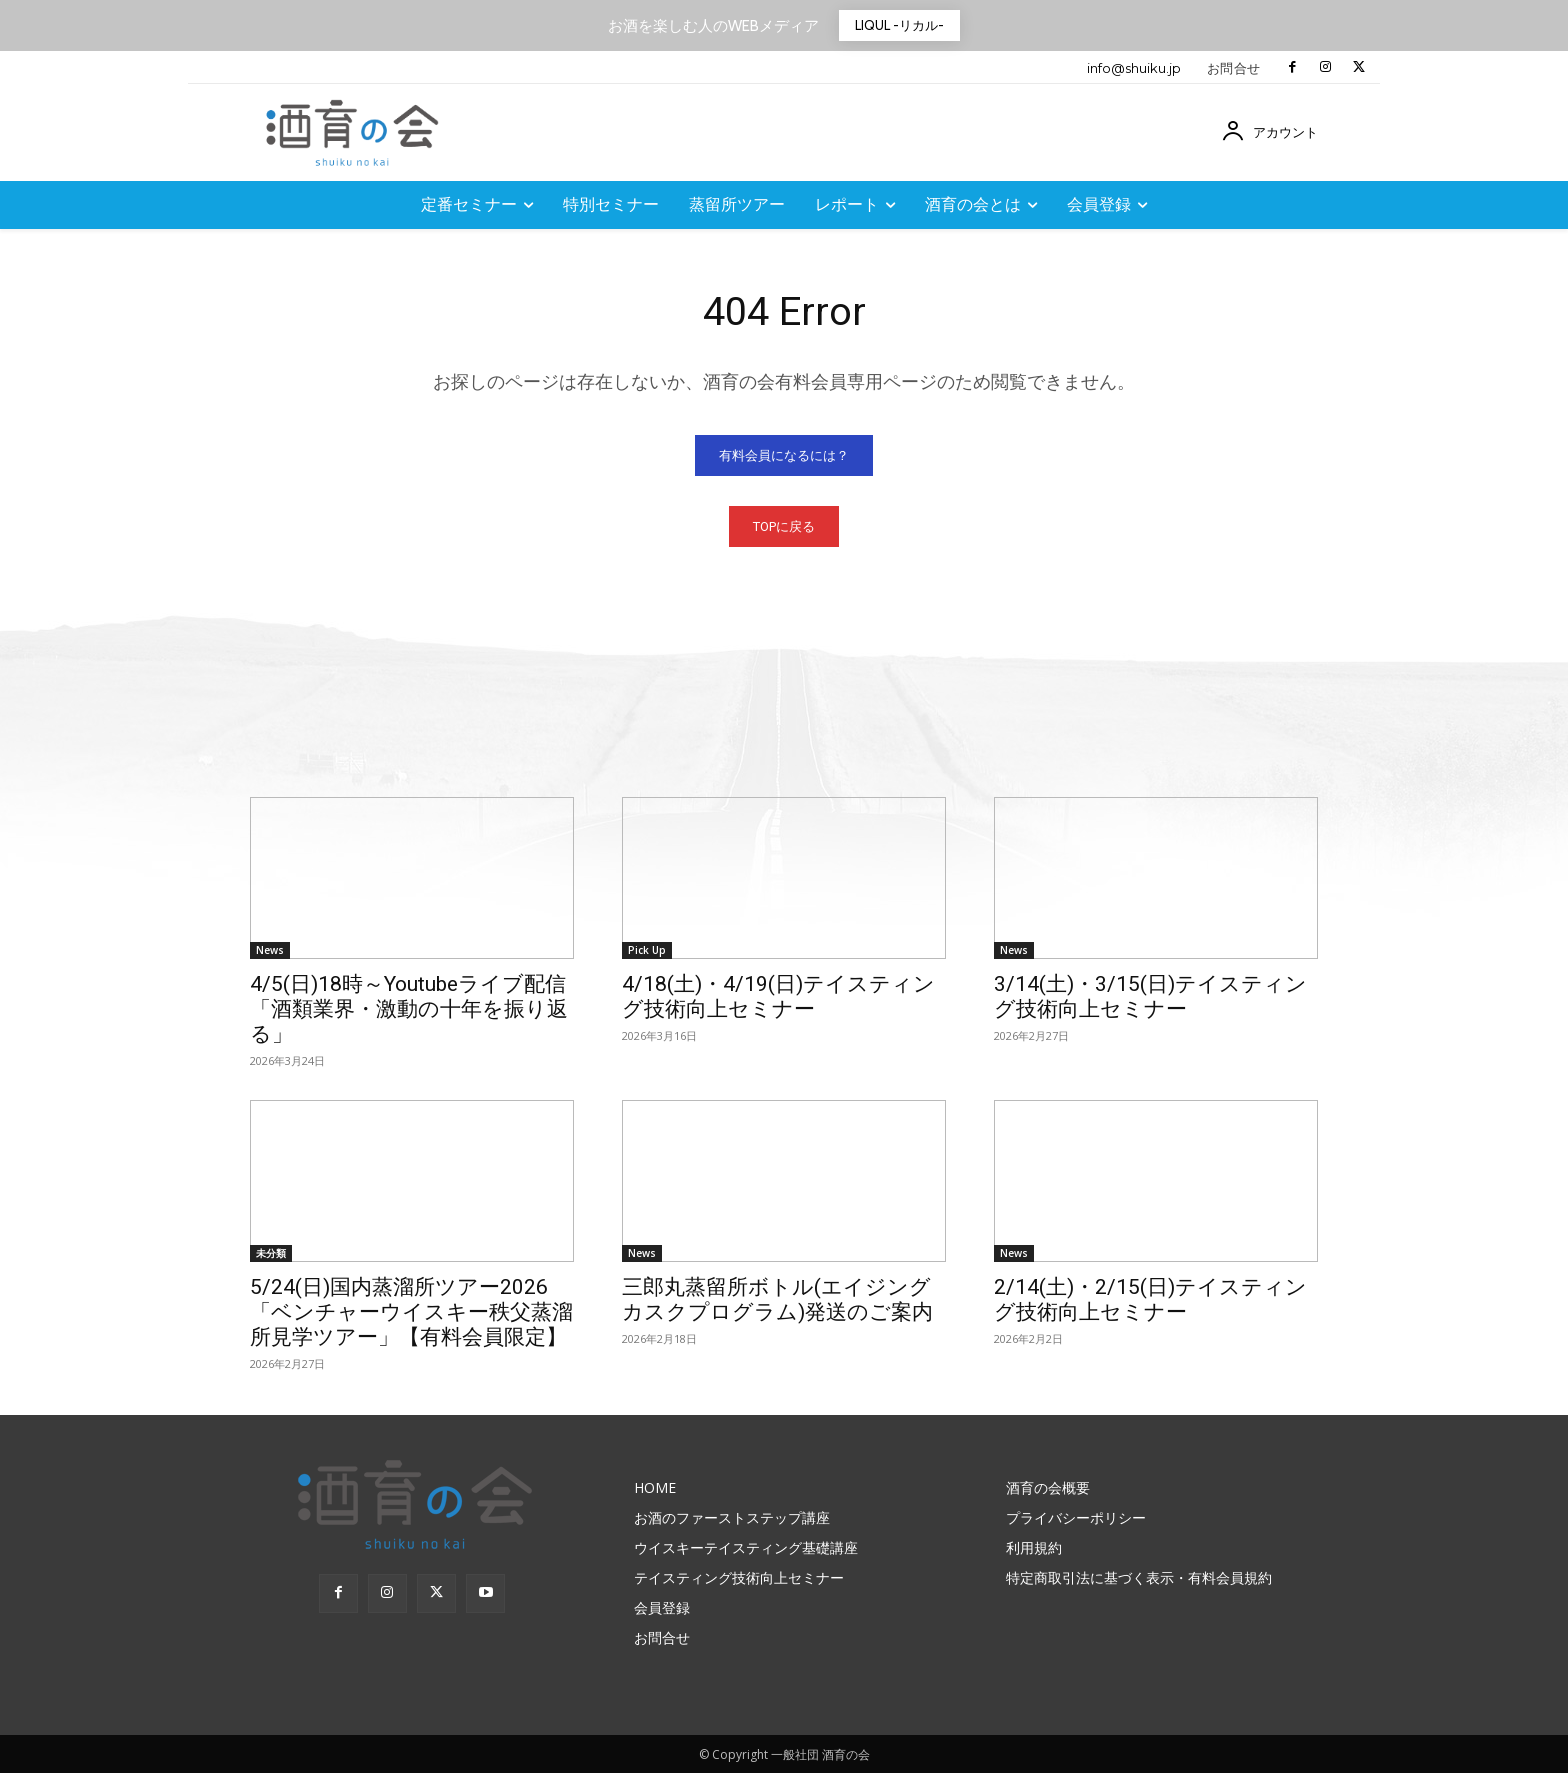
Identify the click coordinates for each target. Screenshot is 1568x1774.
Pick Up (647, 951)
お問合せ (1234, 68)
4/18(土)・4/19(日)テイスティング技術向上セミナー (778, 997)
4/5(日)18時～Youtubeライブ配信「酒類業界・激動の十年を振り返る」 (409, 1010)
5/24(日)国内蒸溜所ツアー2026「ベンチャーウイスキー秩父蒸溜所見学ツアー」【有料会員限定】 (411, 1313)
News (270, 951)
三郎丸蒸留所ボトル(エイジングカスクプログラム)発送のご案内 (777, 1300)
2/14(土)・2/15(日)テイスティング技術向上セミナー (1150, 1300)
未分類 (271, 1254)
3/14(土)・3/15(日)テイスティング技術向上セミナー (1150, 997)
